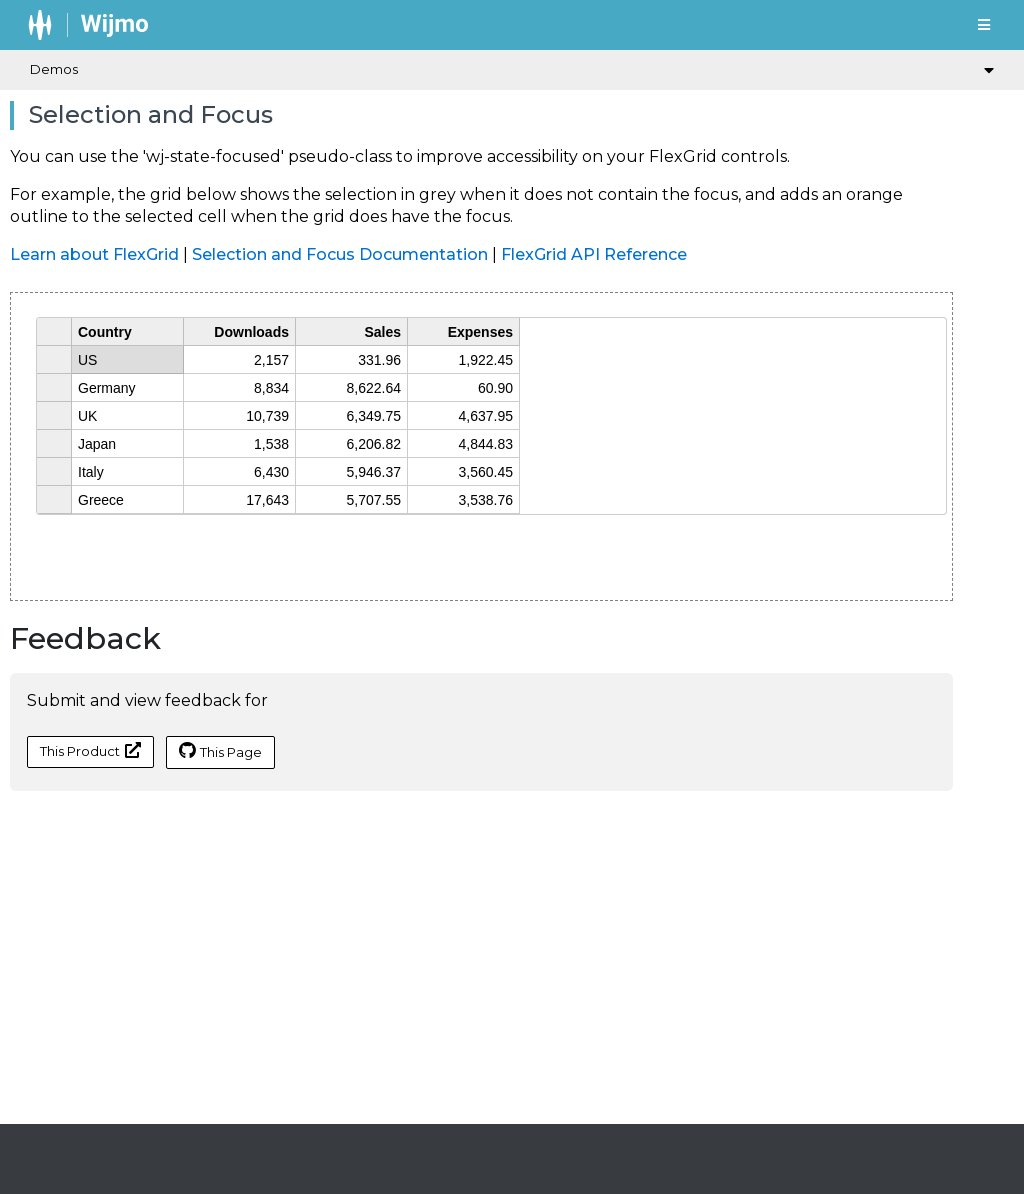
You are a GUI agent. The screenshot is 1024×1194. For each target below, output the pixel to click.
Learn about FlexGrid (94, 254)
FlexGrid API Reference (594, 254)
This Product (90, 750)
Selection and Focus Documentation (340, 254)
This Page (220, 751)
